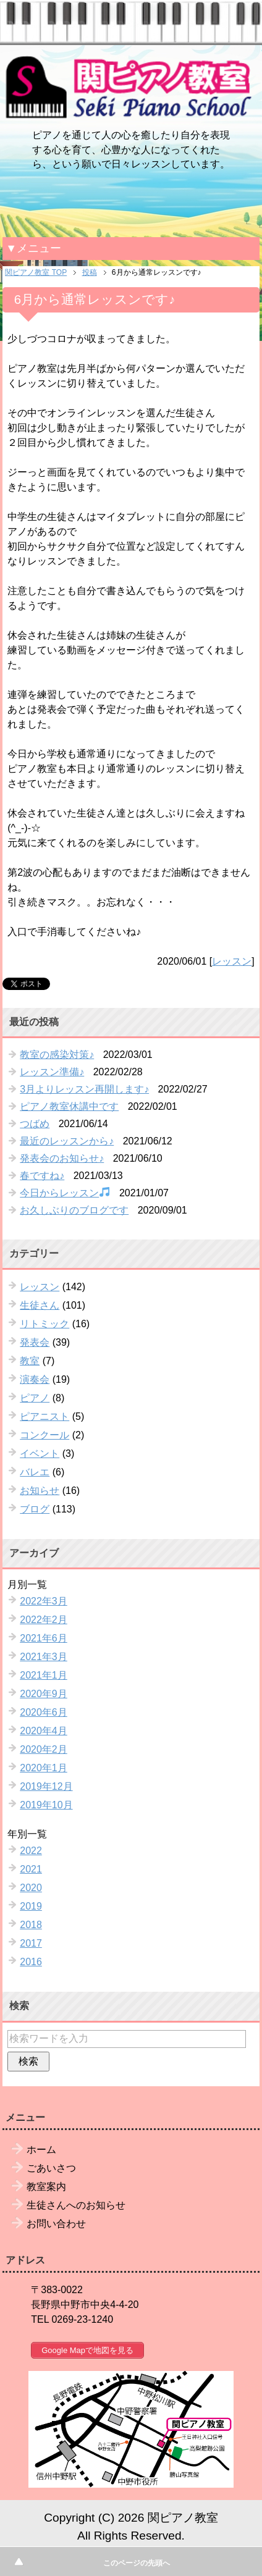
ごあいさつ (51, 2168)
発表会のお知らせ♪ (62, 1158)
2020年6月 (43, 1712)
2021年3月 (43, 1656)
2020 (31, 1887)
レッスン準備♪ (52, 1072)
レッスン (231, 961)
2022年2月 (43, 1619)
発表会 (34, 1342)
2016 (31, 1962)
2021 (31, 1869)
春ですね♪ (42, 1175)
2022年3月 (43, 1601)
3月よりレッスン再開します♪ (84, 1089)
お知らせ (39, 1490)
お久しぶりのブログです (74, 1210)
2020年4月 (43, 1731)
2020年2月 (43, 1749)
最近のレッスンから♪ (67, 1141)
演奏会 (34, 1379)
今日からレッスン (64, 1192)
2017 (31, 1943)
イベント (39, 1453)
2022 (31, 1850)
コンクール (44, 1435)
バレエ (34, 1472)
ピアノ (34, 1398)
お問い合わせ (56, 2223)
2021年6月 (43, 1638)
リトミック (44, 1324)
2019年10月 (46, 1805)
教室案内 (46, 2186)
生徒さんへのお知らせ (76, 2205)
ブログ (34, 1509)
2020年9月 (43, 1694)
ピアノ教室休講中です (69, 1106)
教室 (30, 1361)
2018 (31, 1924)
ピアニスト (44, 1416)
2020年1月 (43, 1768)
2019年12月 (46, 1786)
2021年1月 (43, 1675)
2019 (31, 1906)
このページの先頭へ (136, 2563)
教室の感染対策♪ (57, 1054)
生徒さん (39, 1305)
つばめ (34, 1123)
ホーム (41, 2149)
